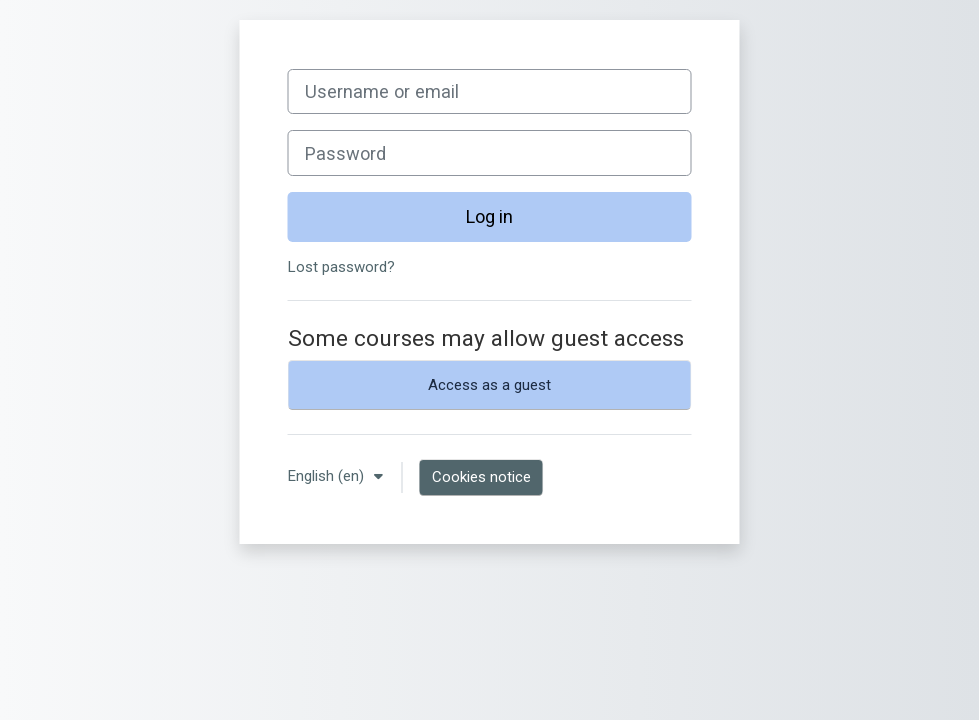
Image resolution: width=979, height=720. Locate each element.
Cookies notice (481, 477)
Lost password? (341, 267)
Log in (489, 216)
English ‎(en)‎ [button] (328, 476)
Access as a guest (489, 385)
